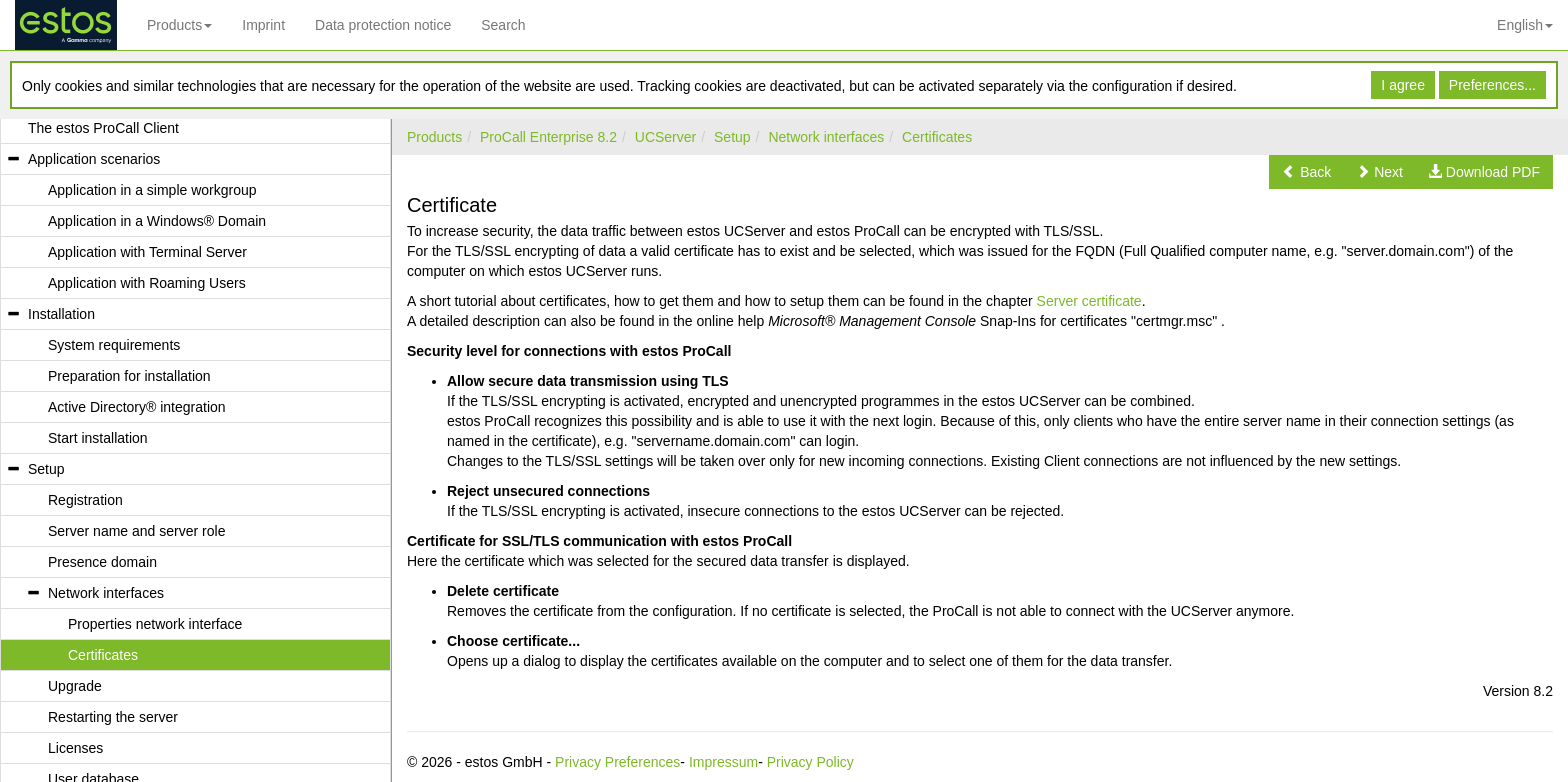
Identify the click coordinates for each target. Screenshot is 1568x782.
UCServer (665, 137)
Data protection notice (383, 25)
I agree (1403, 85)
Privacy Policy (810, 762)
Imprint (263, 25)
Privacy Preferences (617, 762)
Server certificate (1089, 301)
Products (179, 25)
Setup (732, 137)
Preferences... (1492, 85)
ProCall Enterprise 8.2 (548, 137)
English (1525, 25)
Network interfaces (826, 137)
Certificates (937, 137)
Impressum (723, 762)
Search (503, 25)
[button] (1306, 172)
